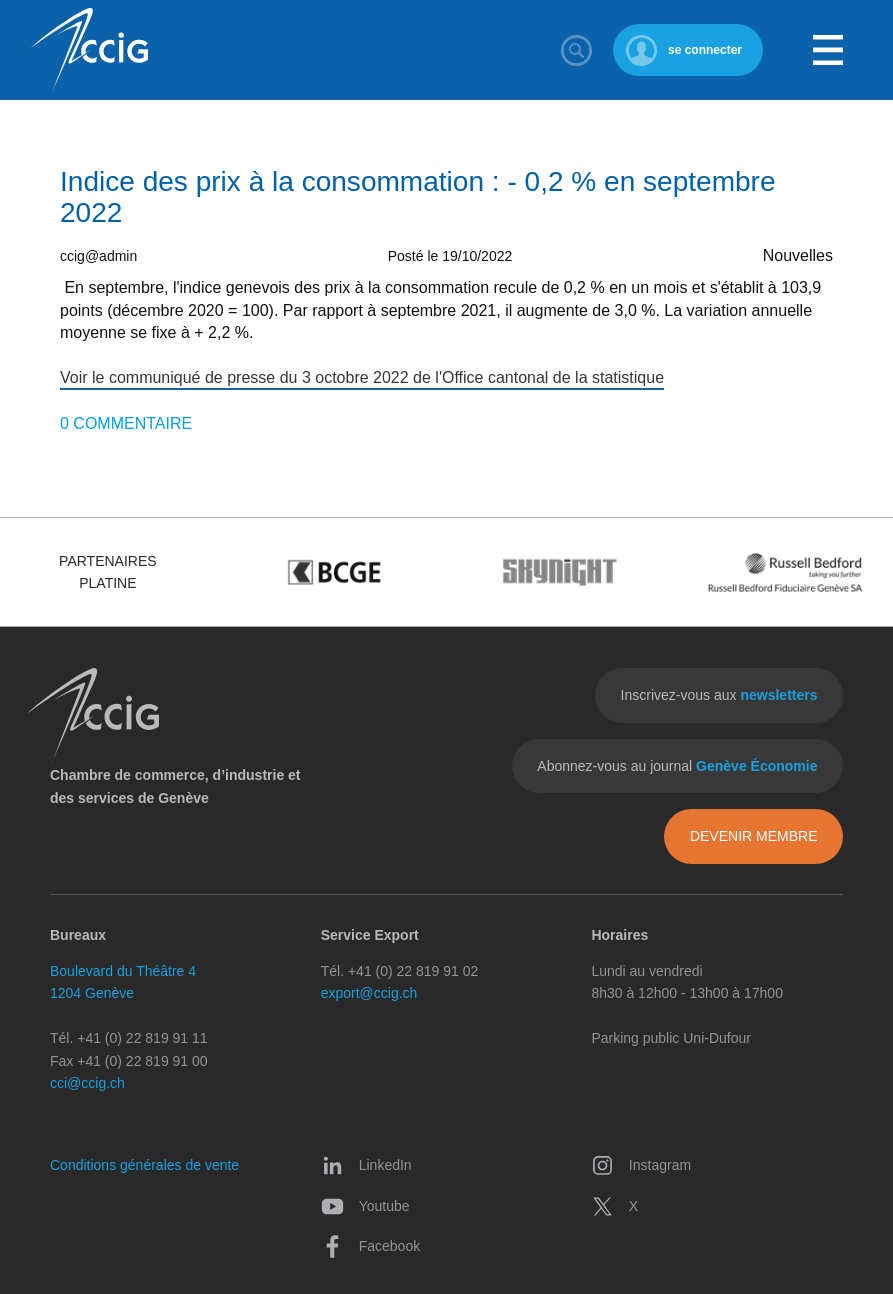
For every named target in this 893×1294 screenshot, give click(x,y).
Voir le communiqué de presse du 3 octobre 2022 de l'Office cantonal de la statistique (362, 377)
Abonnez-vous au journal (677, 766)
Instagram (641, 1165)
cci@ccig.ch (87, 1083)
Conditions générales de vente (144, 1165)
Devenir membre (754, 836)
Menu (828, 50)
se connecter (705, 50)
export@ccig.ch (369, 993)
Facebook (370, 1246)
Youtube (365, 1206)
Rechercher (577, 50)
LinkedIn (366, 1165)
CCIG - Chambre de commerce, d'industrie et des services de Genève (89, 50)
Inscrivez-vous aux (719, 695)
